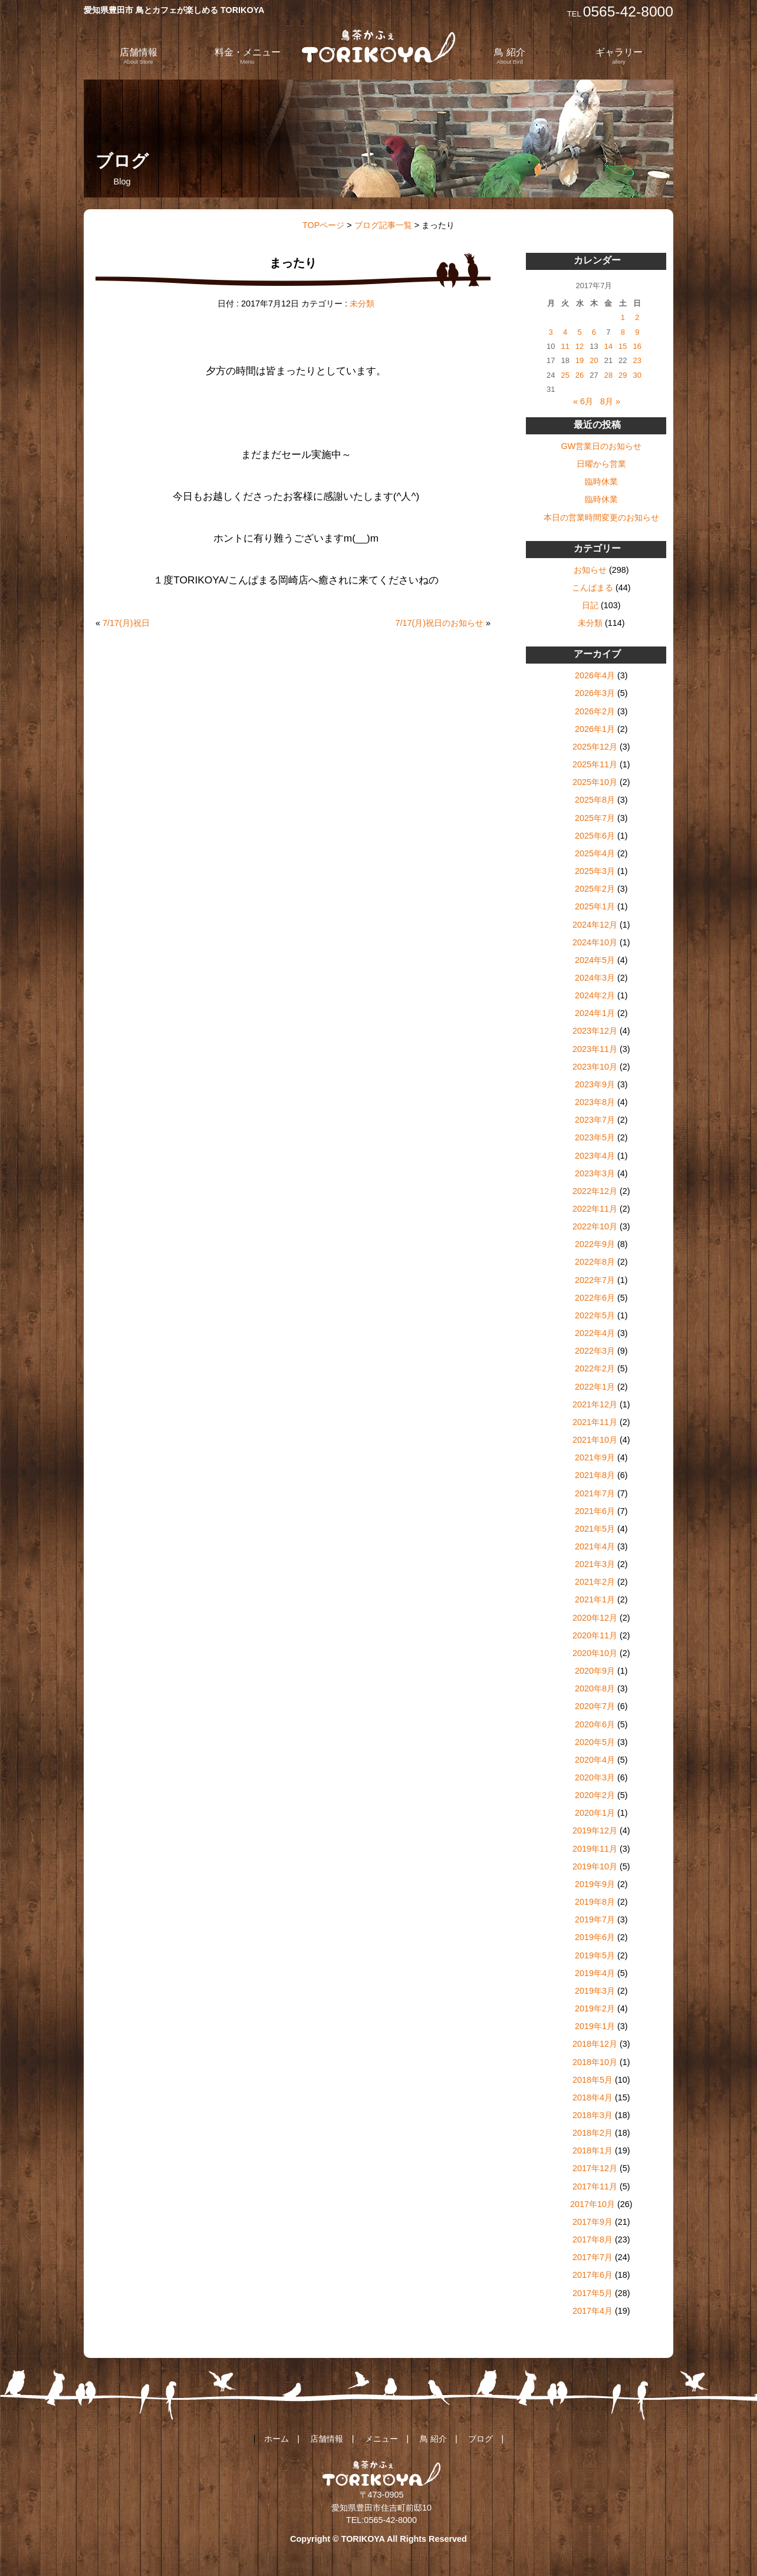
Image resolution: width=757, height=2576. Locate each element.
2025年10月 (594, 782)
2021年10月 (594, 1439)
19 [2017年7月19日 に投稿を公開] (579, 360)
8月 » (610, 401)
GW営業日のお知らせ (601, 446)
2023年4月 (595, 1155)
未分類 (362, 303)
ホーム (276, 2438)
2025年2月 (595, 888)
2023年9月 (595, 1084)
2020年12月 (594, 1617)
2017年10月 (592, 2204)
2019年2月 (595, 2008)
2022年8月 (595, 1261)
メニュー (381, 2438)
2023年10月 (594, 1066)
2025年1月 (595, 906)
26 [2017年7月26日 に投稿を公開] (579, 375)
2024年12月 (594, 924)
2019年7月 (595, 1919)
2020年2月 (595, 1795)
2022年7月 (595, 1280)
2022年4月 (595, 1333)
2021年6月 (595, 1511)
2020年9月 (595, 1670)
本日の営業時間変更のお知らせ (601, 517)
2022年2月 (595, 1368)
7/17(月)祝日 (126, 623)
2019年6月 (595, 1937)
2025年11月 (594, 764)
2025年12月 (594, 746)
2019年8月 (595, 1902)
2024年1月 (595, 1013)
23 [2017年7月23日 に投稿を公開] (637, 360)
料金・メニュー (248, 56)
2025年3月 (595, 871)
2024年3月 (595, 977)
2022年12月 (594, 1191)
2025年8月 (595, 799)
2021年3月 (595, 1564)
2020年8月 (595, 1688)
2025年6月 (595, 835)
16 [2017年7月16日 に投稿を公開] (637, 346)
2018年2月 (592, 2133)
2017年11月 (594, 2186)
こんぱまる (592, 587)
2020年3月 (595, 1777)
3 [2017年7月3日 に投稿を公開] (551, 332)
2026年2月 (595, 711)
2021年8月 (595, 1475)
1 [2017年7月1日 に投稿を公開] (623, 317)
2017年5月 (592, 2293)
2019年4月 (595, 1973)
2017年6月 (592, 2275)
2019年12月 (594, 1830)
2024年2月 (595, 995)
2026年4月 (595, 675)
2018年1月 (592, 2150)
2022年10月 (594, 1226)
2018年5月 (592, 2079)
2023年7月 (595, 1119)
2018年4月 (592, 2097)
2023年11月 (594, 1049)
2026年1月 (595, 729)
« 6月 (583, 401)
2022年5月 (595, 1315)
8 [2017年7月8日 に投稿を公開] (623, 332)
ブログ (480, 2438)
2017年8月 (592, 2239)
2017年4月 (592, 2311)
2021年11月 (594, 1422)
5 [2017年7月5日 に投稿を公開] (579, 332)
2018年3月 (592, 2115)
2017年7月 (592, 2257)
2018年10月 (594, 2062)
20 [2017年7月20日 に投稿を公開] (594, 360)
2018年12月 (594, 2044)
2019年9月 (595, 1884)
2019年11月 (594, 1848)
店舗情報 (138, 56)
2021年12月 (594, 1404)
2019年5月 (595, 1955)
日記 (590, 605)
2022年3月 (595, 1350)
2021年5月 (595, 1528)
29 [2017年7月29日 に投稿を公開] (622, 375)
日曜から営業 (601, 464)
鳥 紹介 (509, 56)
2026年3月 (595, 693)
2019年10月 (594, 1866)
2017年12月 (594, 2168)
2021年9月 (595, 1457)
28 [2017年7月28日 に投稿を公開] (608, 375)
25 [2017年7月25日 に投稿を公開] (565, 375)
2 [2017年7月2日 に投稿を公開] (637, 317)
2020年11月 (594, 1635)
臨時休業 (601, 481)
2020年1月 (595, 1813)
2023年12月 (594, 1030)
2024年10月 (594, 942)
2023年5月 (595, 1137)
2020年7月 (595, 1706)
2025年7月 (595, 818)
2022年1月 (595, 1386)
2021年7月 (595, 1493)
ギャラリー (619, 56)
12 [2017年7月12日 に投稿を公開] (579, 346)
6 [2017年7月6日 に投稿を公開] (594, 332)
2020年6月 (595, 1724)
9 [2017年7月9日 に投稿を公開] (637, 332)
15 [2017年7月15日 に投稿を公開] (622, 346)
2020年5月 (595, 1742)
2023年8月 (595, 1102)
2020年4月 (595, 1759)
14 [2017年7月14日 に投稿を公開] (608, 346)
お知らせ (590, 570)
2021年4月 (595, 1546)
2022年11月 (594, 1208)
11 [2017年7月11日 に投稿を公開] (565, 346)
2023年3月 (595, 1173)
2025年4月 (595, 853)
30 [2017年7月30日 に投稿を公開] (637, 375)
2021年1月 (595, 1599)
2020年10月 (594, 1653)
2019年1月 (595, 2026)
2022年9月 (595, 1244)
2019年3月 (595, 1991)
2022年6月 (595, 1297)
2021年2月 (595, 1582)
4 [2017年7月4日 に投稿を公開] (565, 332)
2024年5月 (595, 960)
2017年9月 (592, 2222)
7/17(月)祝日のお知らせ (439, 623)
